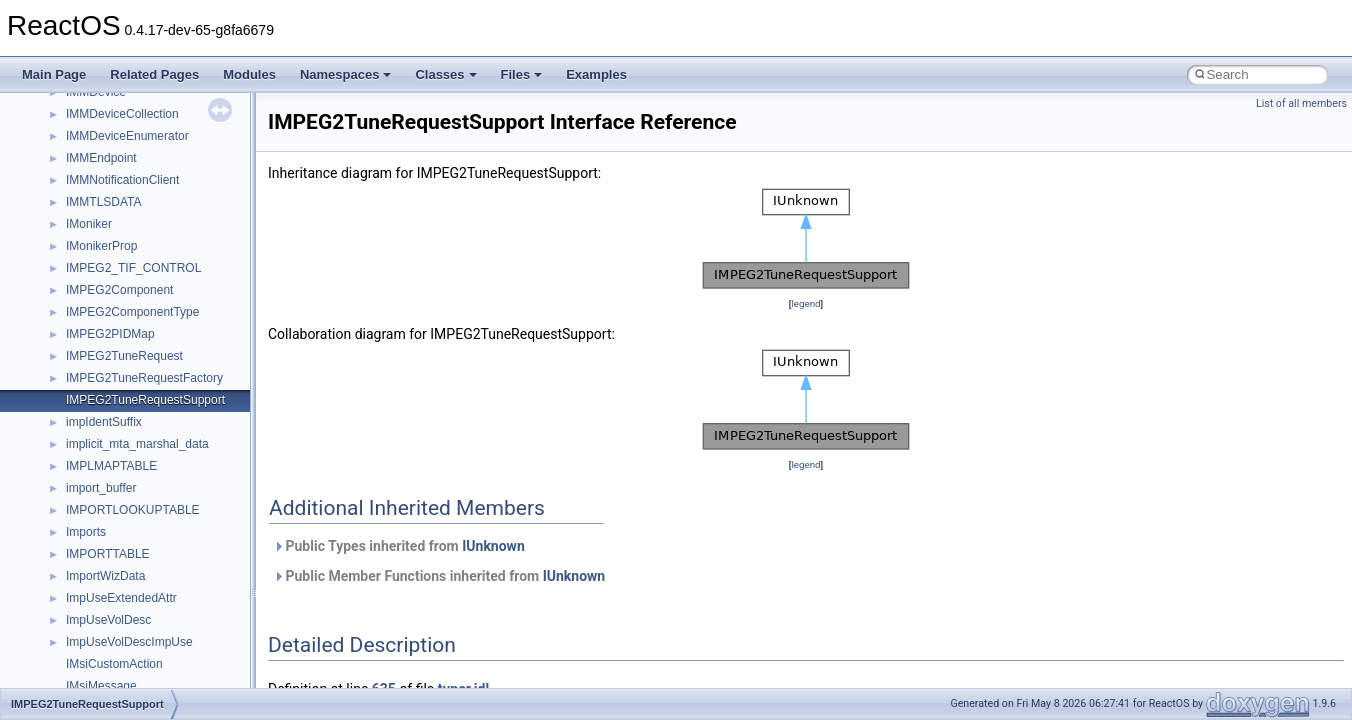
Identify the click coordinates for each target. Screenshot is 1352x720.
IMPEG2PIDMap (110, 334)
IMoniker (89, 224)
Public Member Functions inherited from (439, 576)
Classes (445, 74)
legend (805, 303)
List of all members (1301, 103)
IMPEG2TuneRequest (124, 356)
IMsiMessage (101, 686)
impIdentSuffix (104, 422)
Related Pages (154, 74)
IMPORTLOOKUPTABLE (133, 510)
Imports (86, 532)
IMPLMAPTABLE (111, 466)
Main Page (54, 74)
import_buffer (101, 488)
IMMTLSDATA (104, 202)
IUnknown (493, 546)
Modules (249, 74)
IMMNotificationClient (122, 180)
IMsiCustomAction (114, 664)
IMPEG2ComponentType (132, 312)
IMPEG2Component (119, 290)
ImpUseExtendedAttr (121, 598)
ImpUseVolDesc (108, 620)
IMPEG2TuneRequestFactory (144, 378)
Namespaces (346, 74)
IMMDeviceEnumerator (127, 136)
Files (522, 74)
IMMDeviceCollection (122, 114)
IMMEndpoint (101, 158)
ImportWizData (105, 576)
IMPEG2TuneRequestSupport (145, 400)
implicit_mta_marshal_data (137, 444)
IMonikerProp (101, 246)
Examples (596, 74)
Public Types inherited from (399, 546)
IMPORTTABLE (108, 554)
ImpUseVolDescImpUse (129, 642)
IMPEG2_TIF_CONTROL (133, 268)
